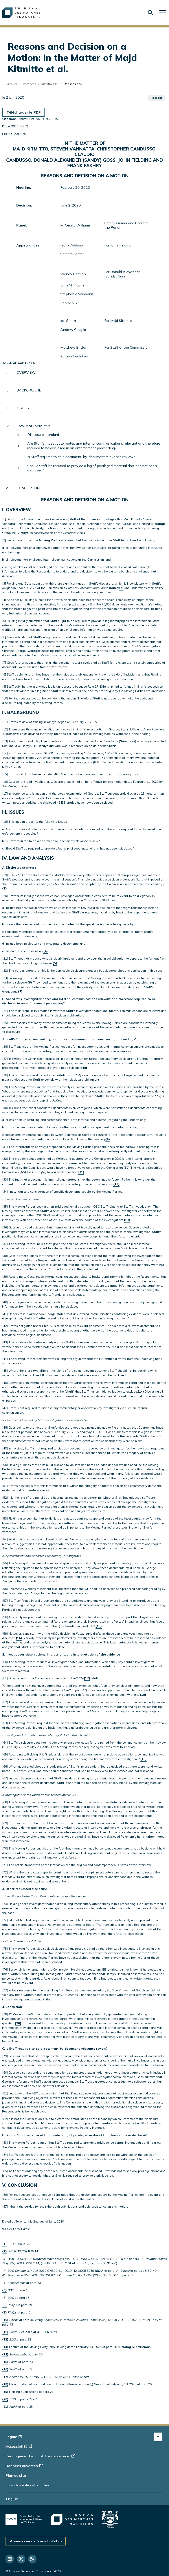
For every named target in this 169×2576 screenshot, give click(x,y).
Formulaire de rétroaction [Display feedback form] (28, 2485)
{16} (19, 1638)
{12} (116, 1184)
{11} (81, 1172)
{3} (4, 888)
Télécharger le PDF (23, 112)
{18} (143, 1694)
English (12, 2499)
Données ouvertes (25, 2466)
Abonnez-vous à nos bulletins (36, 2541)
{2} (121, 588)
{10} (126, 1167)
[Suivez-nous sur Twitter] (21, 2559)
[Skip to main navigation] (162, 12)
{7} (20, 991)
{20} (18, 2023)
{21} (104, 2098)
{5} (55, 963)
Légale (14, 2437)
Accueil (12, 84)
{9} (107, 1139)
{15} (99, 1626)
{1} (84, 532)
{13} (127, 1220)
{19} (143, 1759)
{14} (141, 1391)
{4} (45, 951)
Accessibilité (20, 2446)
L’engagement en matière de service (41, 2456)
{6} (30, 982)
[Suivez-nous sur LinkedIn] (10, 2559)
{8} (85, 1067)
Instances (29, 84)
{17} (87, 1678)
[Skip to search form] (150, 12)
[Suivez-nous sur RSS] (32, 2559)
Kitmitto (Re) (50, 84)
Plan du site (16, 2475)
